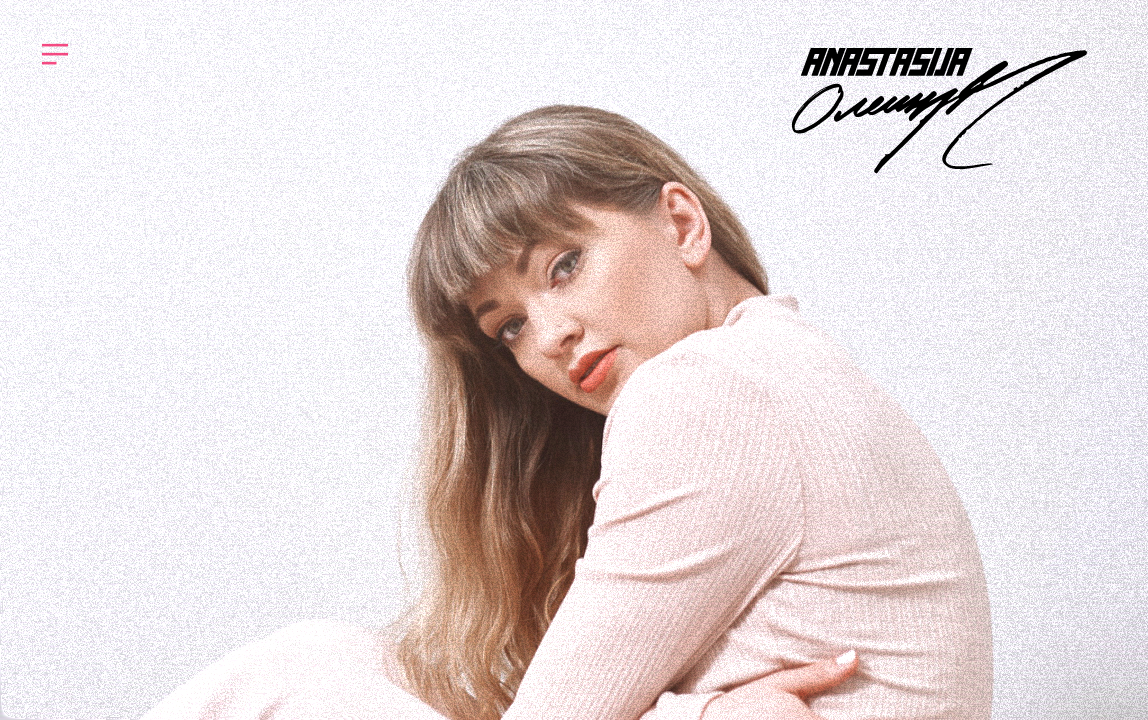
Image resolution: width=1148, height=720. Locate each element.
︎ (55, 55)
